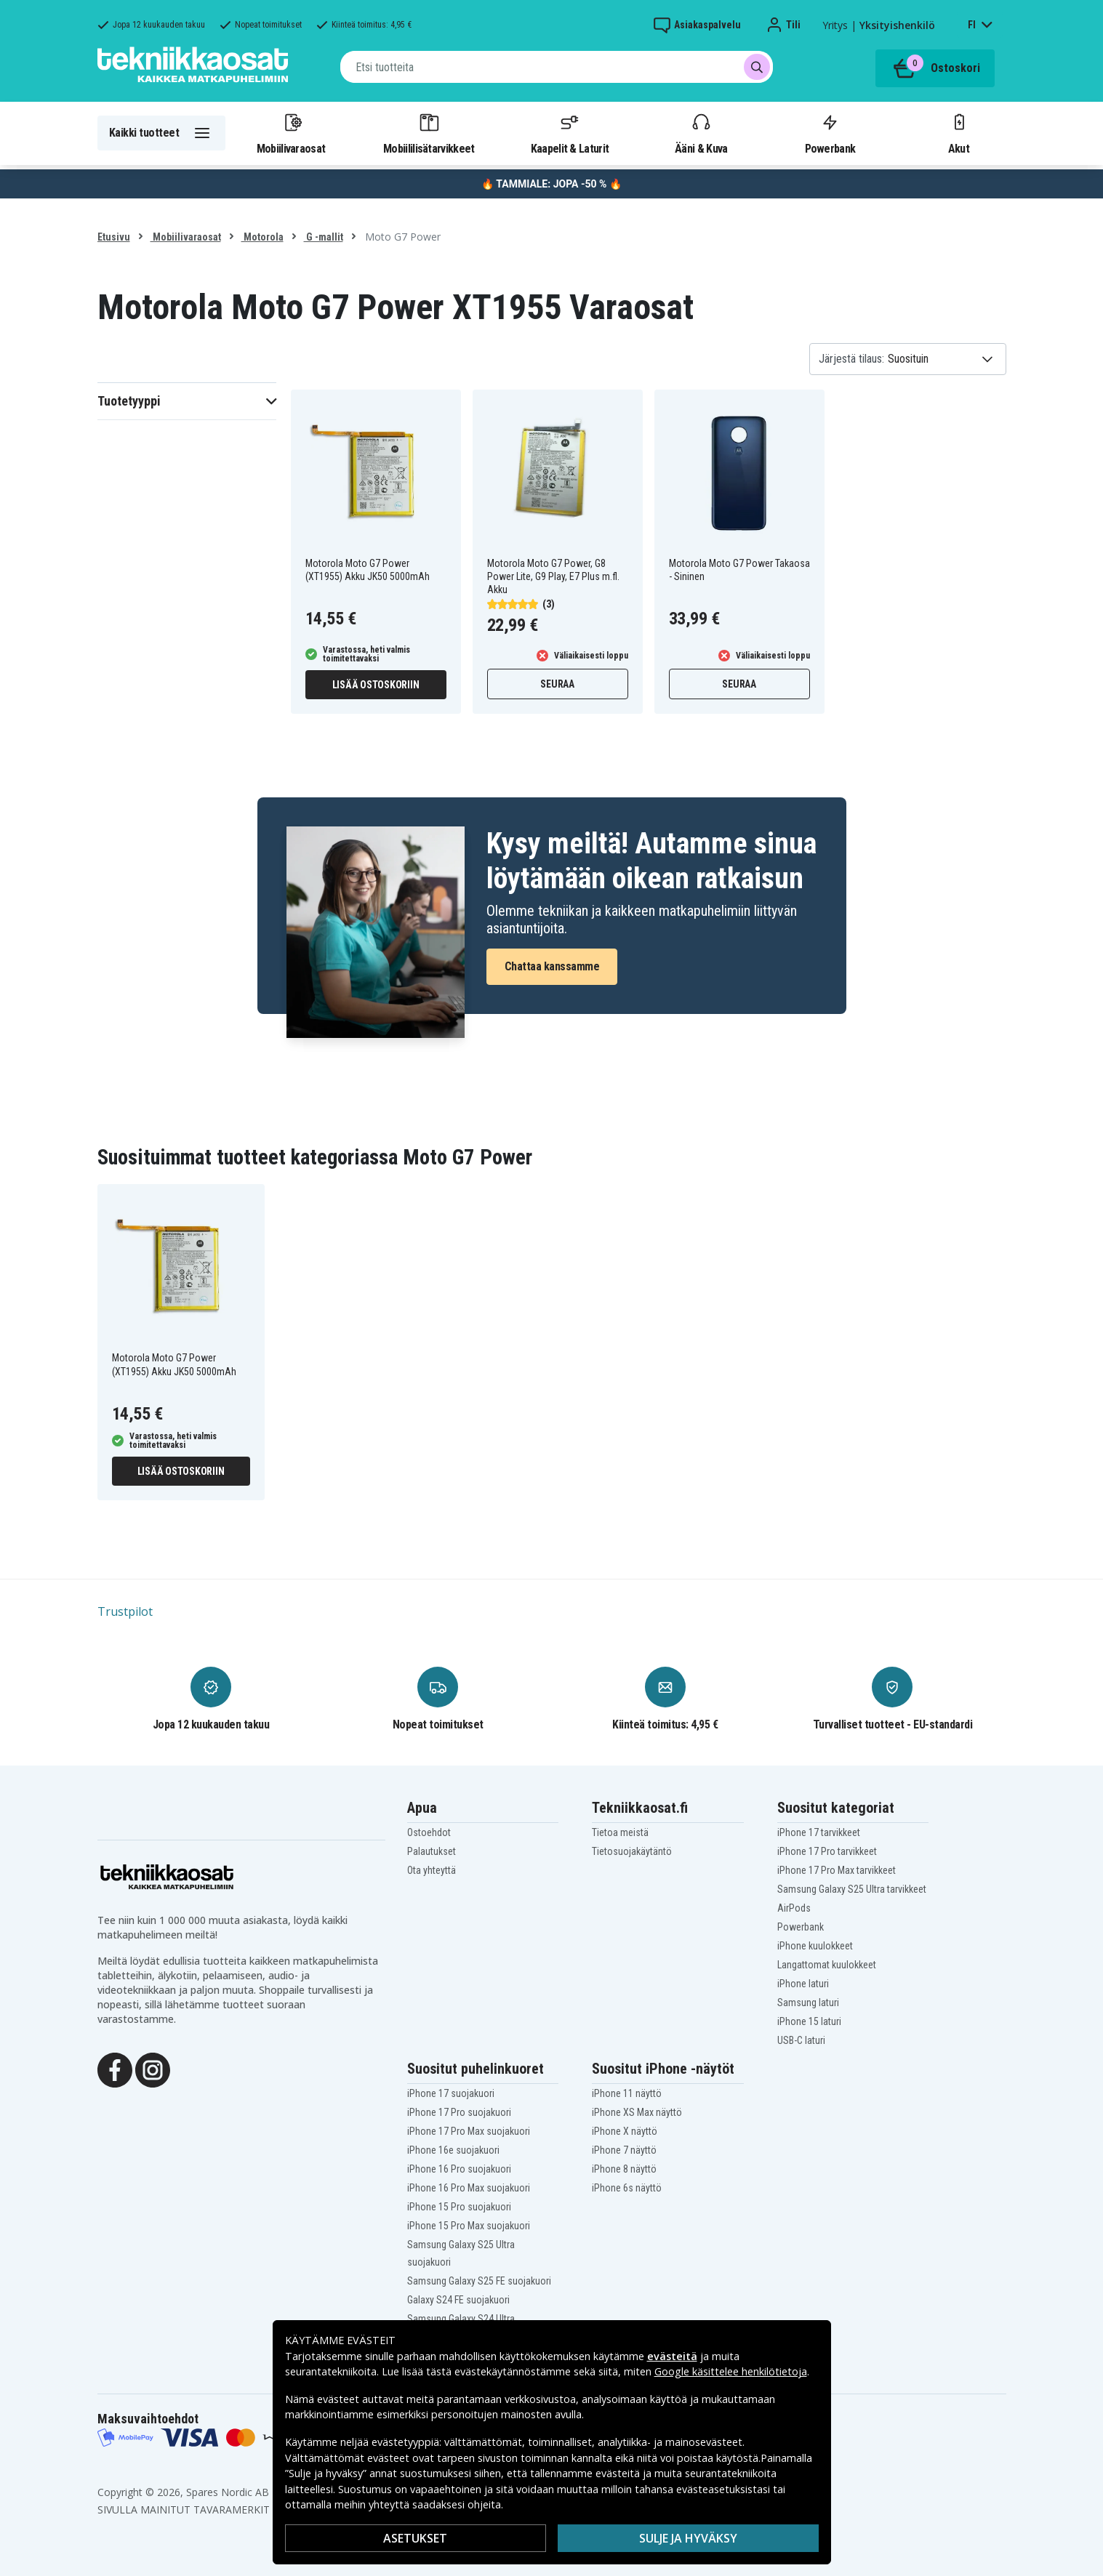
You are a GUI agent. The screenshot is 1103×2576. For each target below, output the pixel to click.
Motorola (262, 237)
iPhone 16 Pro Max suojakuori (468, 2188)
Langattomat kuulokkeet (826, 1965)
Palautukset (431, 1851)
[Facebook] (114, 2069)
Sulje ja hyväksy (688, 2538)
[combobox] (556, 67)
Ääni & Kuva (701, 133)
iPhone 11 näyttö (627, 2093)
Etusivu (113, 237)
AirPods (794, 1908)
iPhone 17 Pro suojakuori (459, 2112)
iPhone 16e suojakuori (453, 2150)
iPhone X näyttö (624, 2131)
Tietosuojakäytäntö (632, 1851)
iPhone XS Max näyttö (637, 2112)
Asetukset (415, 2538)
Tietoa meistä (620, 1832)
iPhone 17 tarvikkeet (818, 1832)
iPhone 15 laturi (809, 2021)
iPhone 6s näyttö (627, 2188)
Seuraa (557, 684)
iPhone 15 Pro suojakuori (459, 2207)
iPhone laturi (803, 1983)
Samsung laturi (808, 2002)
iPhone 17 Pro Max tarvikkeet (836, 1870)
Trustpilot (125, 1611)
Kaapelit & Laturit (570, 133)
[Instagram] (152, 2069)
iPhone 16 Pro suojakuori (459, 2169)
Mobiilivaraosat (291, 133)
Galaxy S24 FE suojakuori (458, 2300)
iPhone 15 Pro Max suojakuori (468, 2225)
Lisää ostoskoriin (376, 685)
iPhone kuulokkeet (815, 1946)
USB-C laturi (801, 2040)
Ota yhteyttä (431, 1870)
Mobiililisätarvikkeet (429, 133)
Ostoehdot (429, 1832)
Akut (959, 133)
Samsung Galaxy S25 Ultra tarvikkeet (851, 1889)
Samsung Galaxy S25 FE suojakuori (479, 2281)
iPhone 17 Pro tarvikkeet (827, 1851)
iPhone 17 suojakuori (450, 2093)
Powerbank (830, 133)
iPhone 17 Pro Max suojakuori (468, 2131)
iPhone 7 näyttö (624, 2150)
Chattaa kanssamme (552, 966)
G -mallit (323, 237)
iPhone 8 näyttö (624, 2169)
